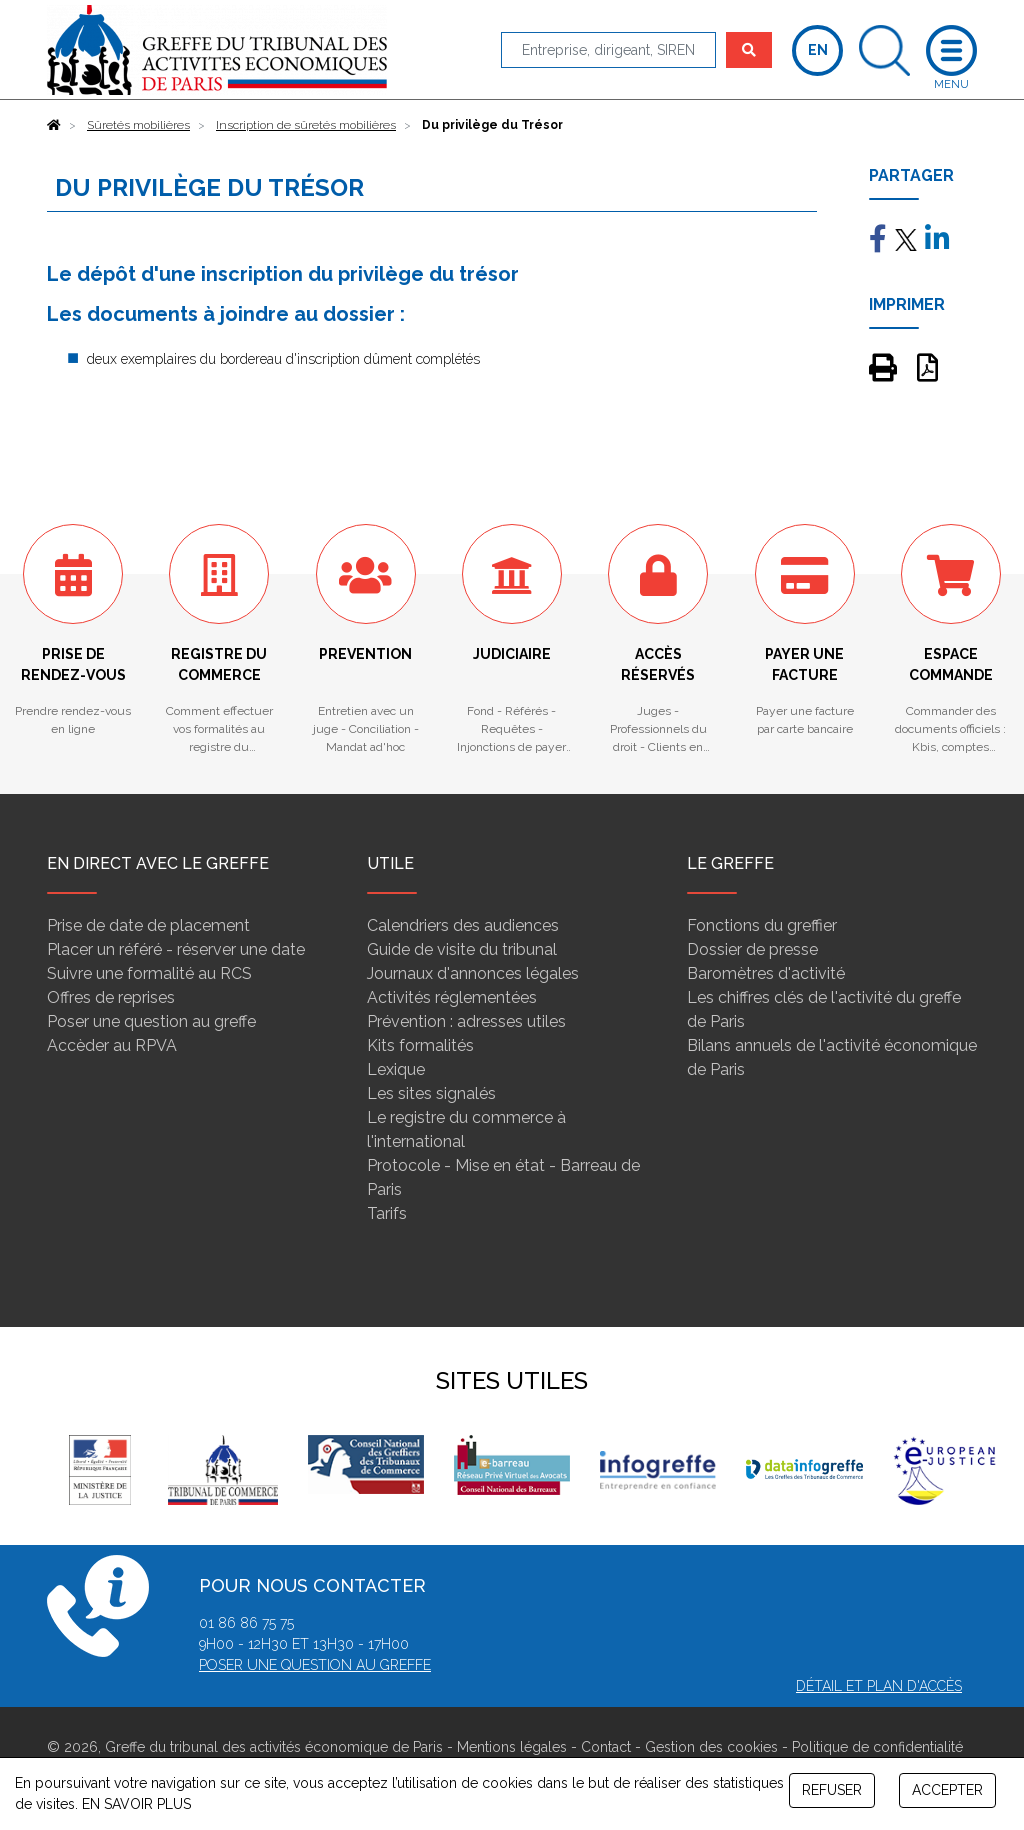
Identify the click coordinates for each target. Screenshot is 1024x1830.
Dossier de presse (752, 949)
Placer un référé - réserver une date (176, 949)
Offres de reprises (111, 997)
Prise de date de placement (148, 925)
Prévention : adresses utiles (466, 1021)
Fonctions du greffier (762, 925)
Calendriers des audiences (463, 925)
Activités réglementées (452, 997)
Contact (606, 1747)
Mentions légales (512, 1747)
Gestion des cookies (711, 1747)
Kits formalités (420, 1045)
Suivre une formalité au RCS (149, 973)
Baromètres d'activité (766, 973)
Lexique (396, 1069)
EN (818, 50)
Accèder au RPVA (112, 1045)
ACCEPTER (947, 1790)
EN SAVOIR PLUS (136, 1804)
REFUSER (832, 1790)
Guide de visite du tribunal (462, 949)
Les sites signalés (431, 1093)
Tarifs (387, 1213)
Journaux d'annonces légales (473, 973)
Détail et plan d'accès (879, 1686)
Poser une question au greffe (151, 1021)
